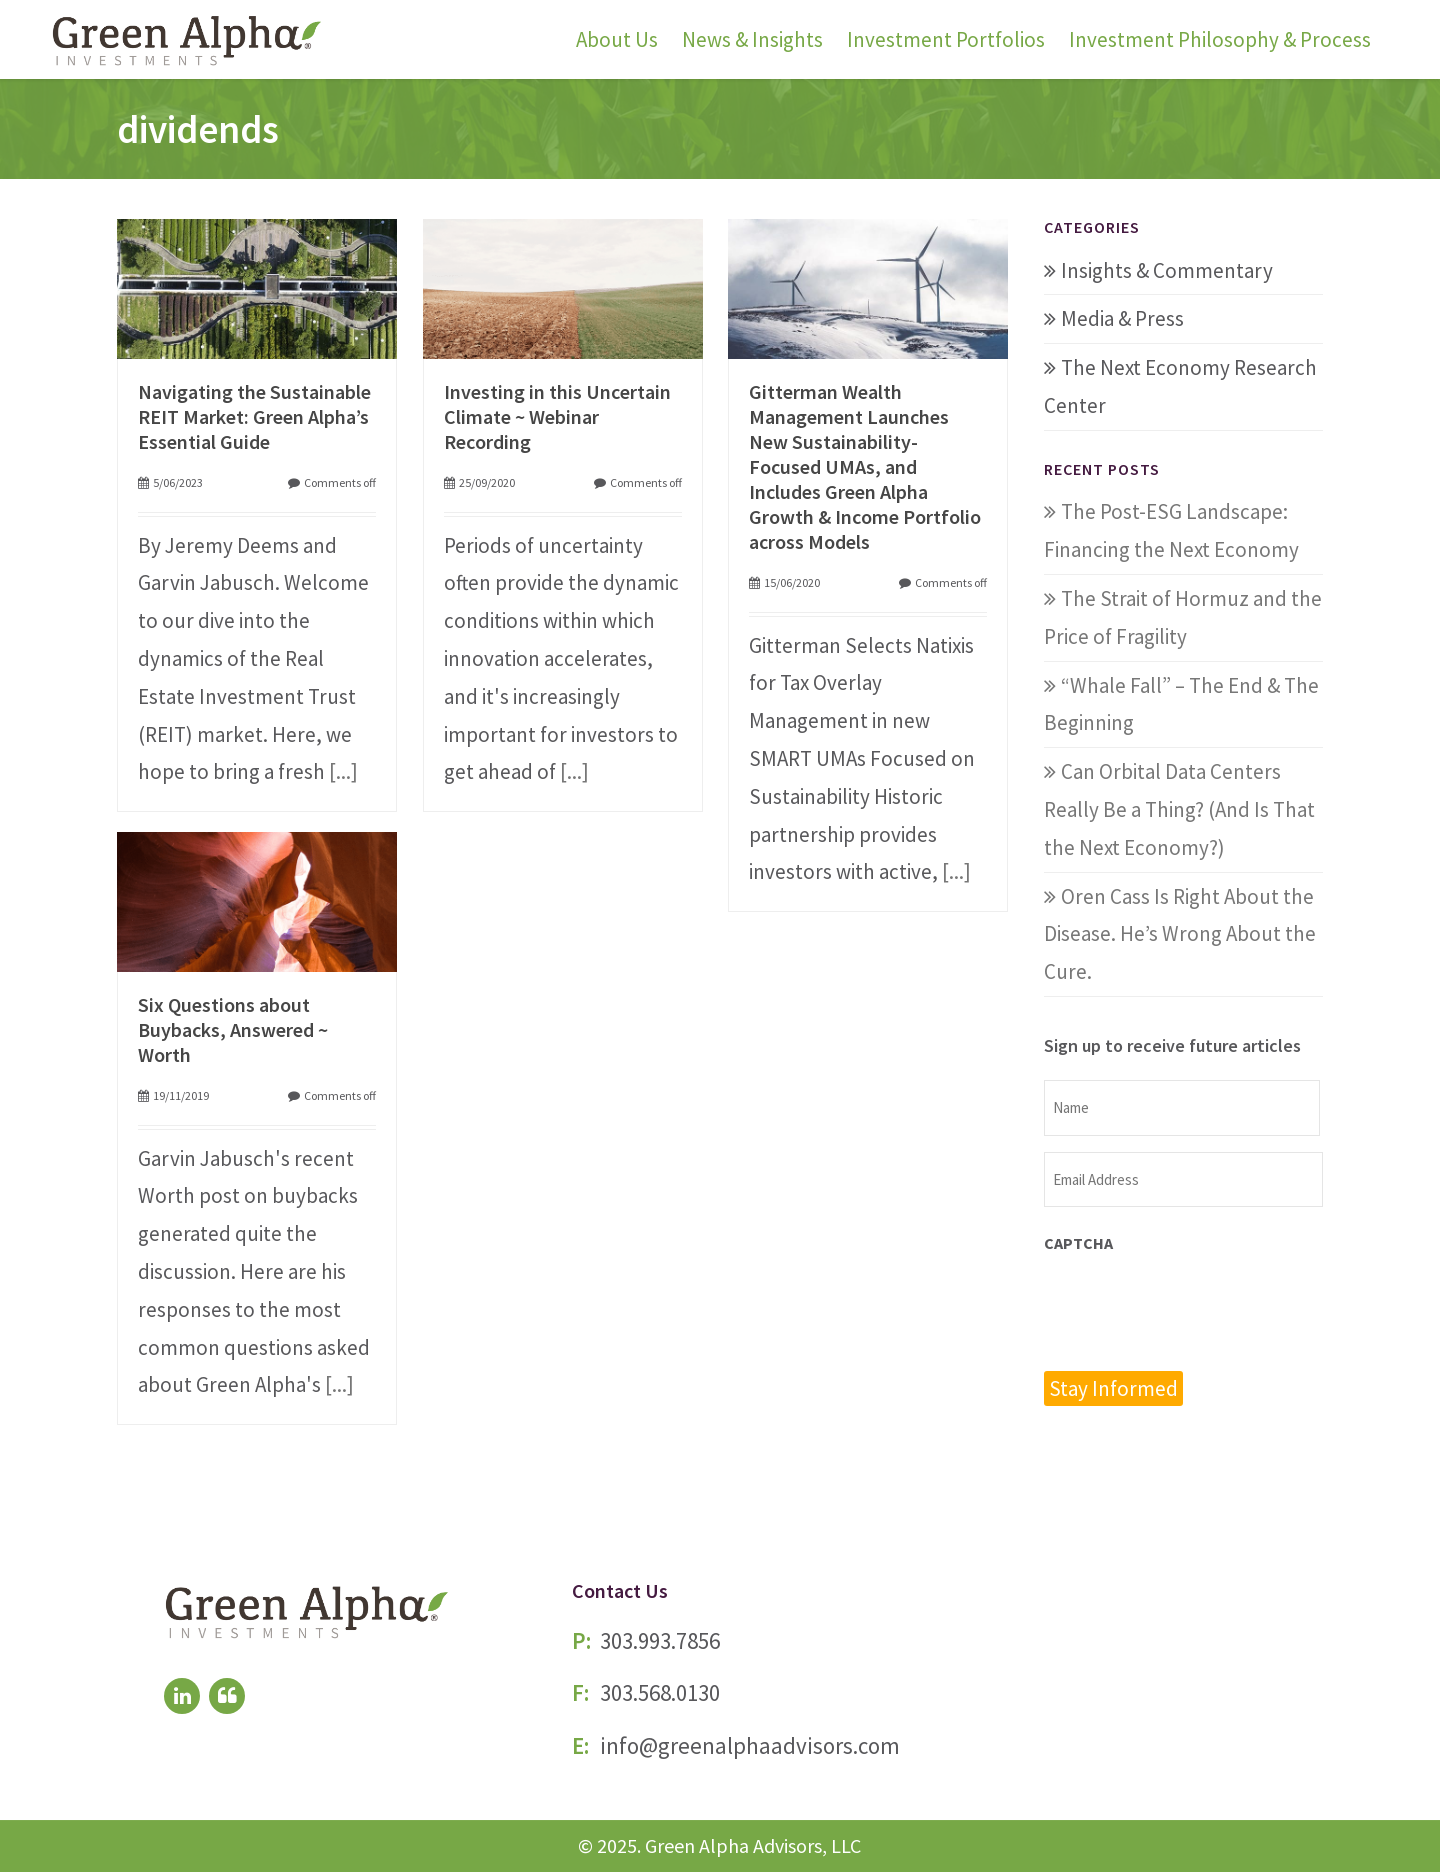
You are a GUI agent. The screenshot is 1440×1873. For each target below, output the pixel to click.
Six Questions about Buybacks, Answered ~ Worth (233, 1029)
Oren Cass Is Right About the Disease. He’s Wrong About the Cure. (1180, 934)
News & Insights (752, 39)
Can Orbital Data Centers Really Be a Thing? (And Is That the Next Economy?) (1179, 809)
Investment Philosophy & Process (1220, 39)
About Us (617, 39)
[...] (343, 771)
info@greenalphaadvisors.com (750, 1746)
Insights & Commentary (1167, 270)
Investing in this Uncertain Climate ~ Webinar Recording (557, 416)
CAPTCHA (1078, 1243)
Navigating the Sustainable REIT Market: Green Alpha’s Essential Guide (254, 416)
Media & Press (1122, 318)
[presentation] (1196, 1310)
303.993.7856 (660, 1640)
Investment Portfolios (946, 39)
